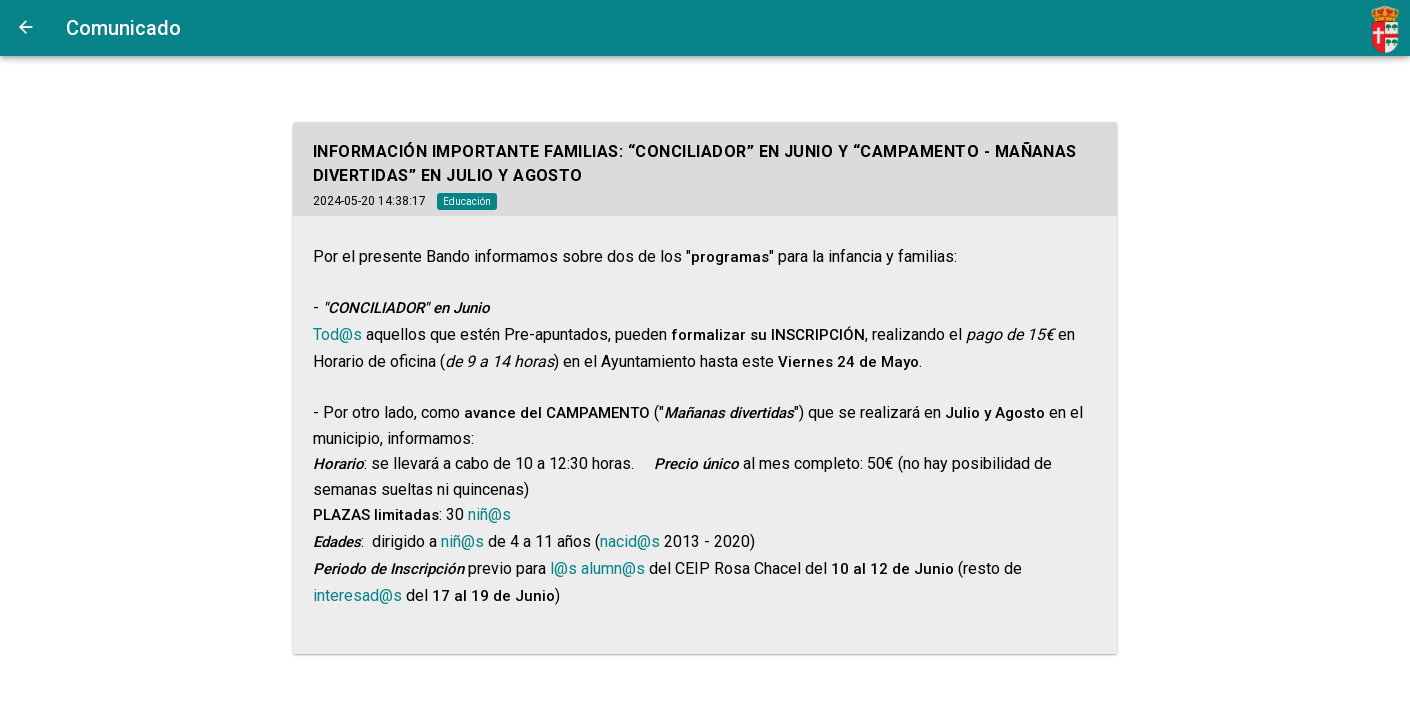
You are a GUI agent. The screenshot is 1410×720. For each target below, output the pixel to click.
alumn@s (613, 568)
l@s (563, 568)
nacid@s (630, 541)
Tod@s (337, 334)
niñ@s (489, 514)
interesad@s (357, 595)
